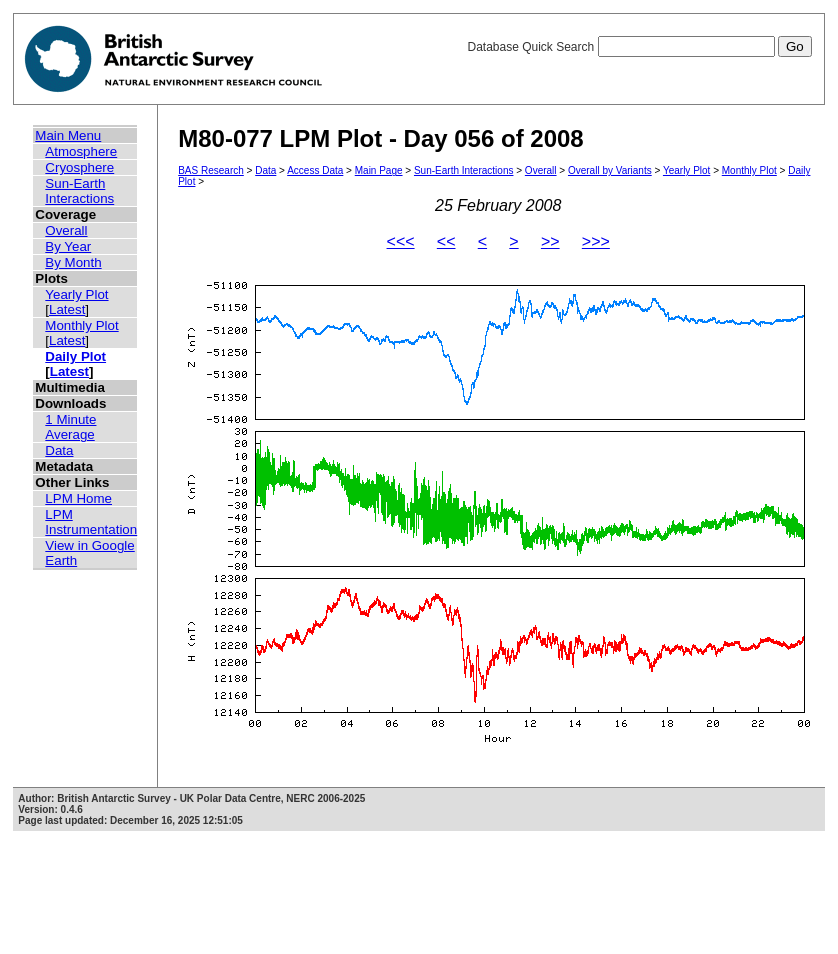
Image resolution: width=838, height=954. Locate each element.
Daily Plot (75, 356)
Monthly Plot (81, 325)
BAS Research (211, 170)
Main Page (379, 170)
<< (446, 241)
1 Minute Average (70, 427)
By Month (73, 262)
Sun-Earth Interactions (79, 191)
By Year (68, 246)
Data (59, 450)
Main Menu (68, 135)
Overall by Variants (610, 170)
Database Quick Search (639, 47)
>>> (596, 241)
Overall (66, 230)
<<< (401, 241)
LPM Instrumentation (91, 522)
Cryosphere (79, 167)
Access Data (315, 170)
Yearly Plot (76, 294)
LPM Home (78, 498)
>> (550, 241)
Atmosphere (81, 151)
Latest (67, 309)
